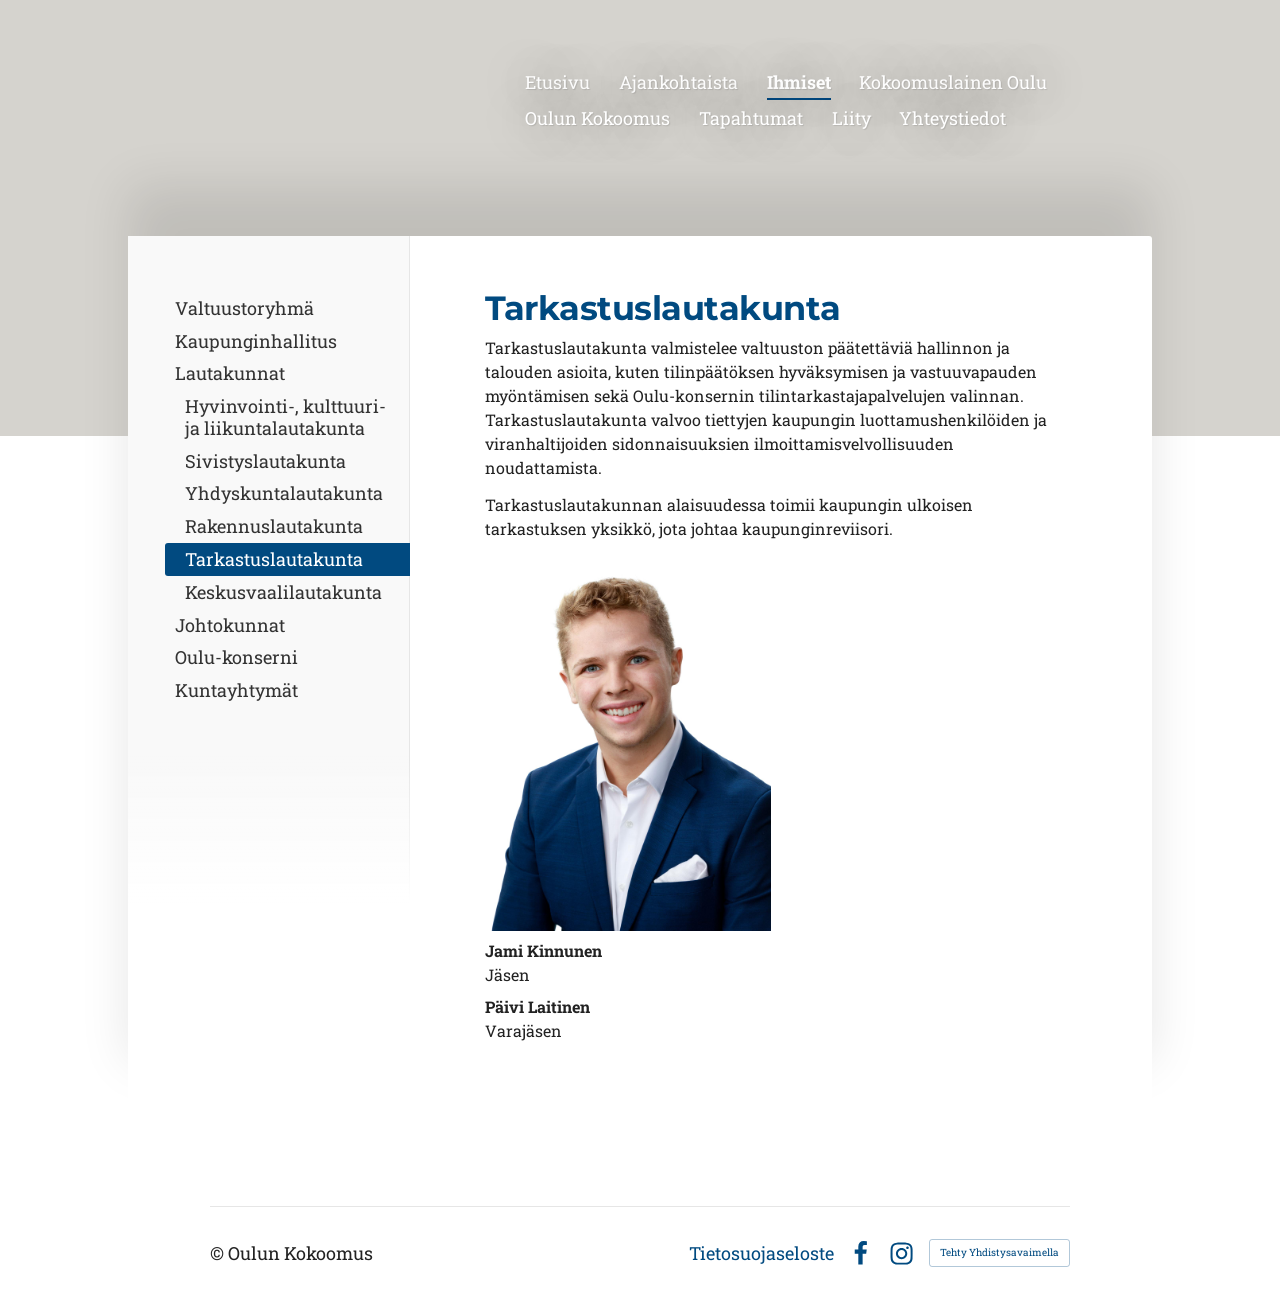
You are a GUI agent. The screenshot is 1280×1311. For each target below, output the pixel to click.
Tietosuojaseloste (761, 1253)
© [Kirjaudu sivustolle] (219, 1253)
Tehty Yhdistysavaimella (999, 1252)
